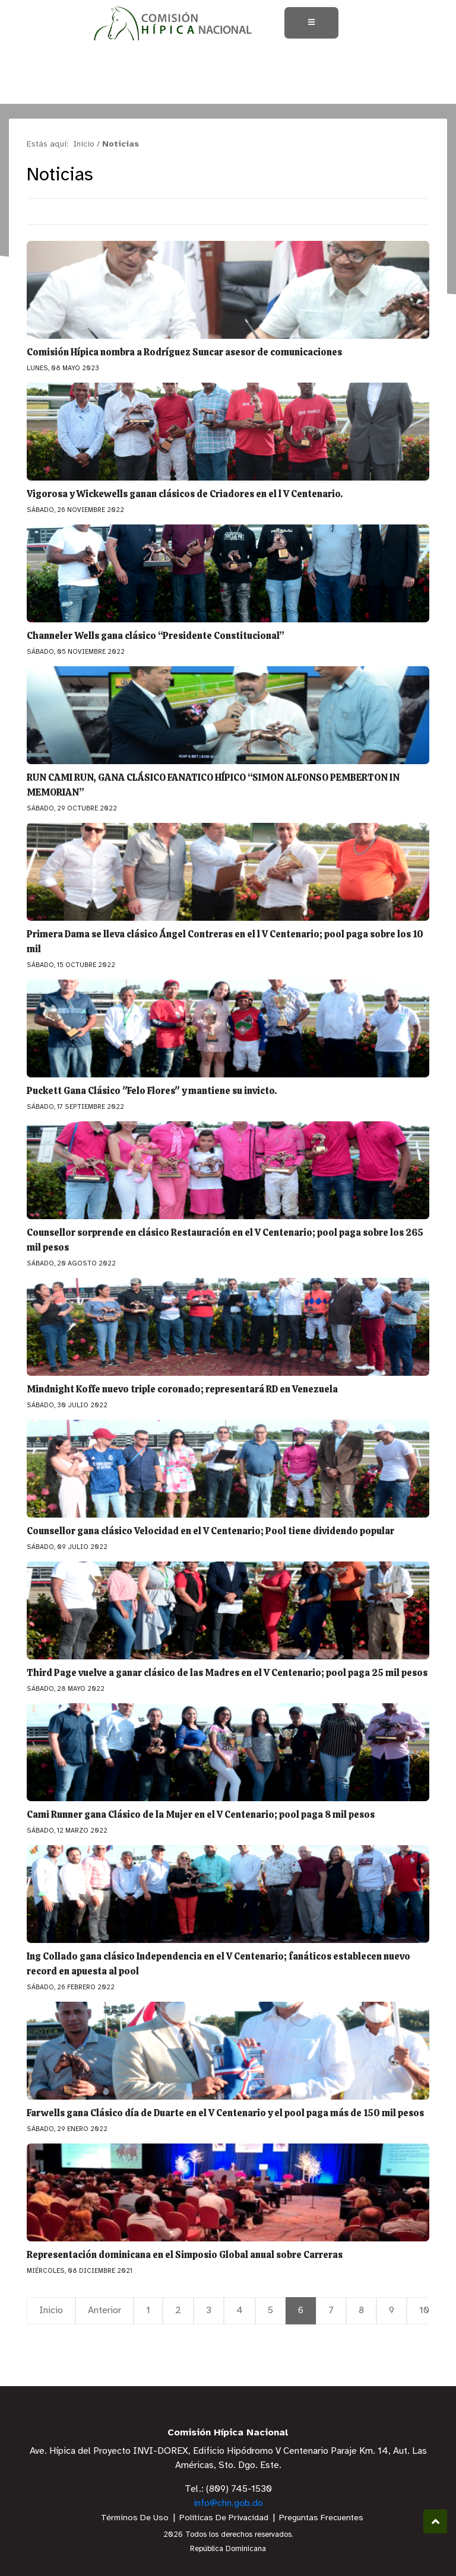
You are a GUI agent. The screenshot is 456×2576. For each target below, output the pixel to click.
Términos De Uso (135, 2518)
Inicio (51, 2310)
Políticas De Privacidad (223, 2518)
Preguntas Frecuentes (321, 2518)
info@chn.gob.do (228, 2503)
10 (424, 2310)
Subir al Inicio (435, 2521)
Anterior (104, 2310)
